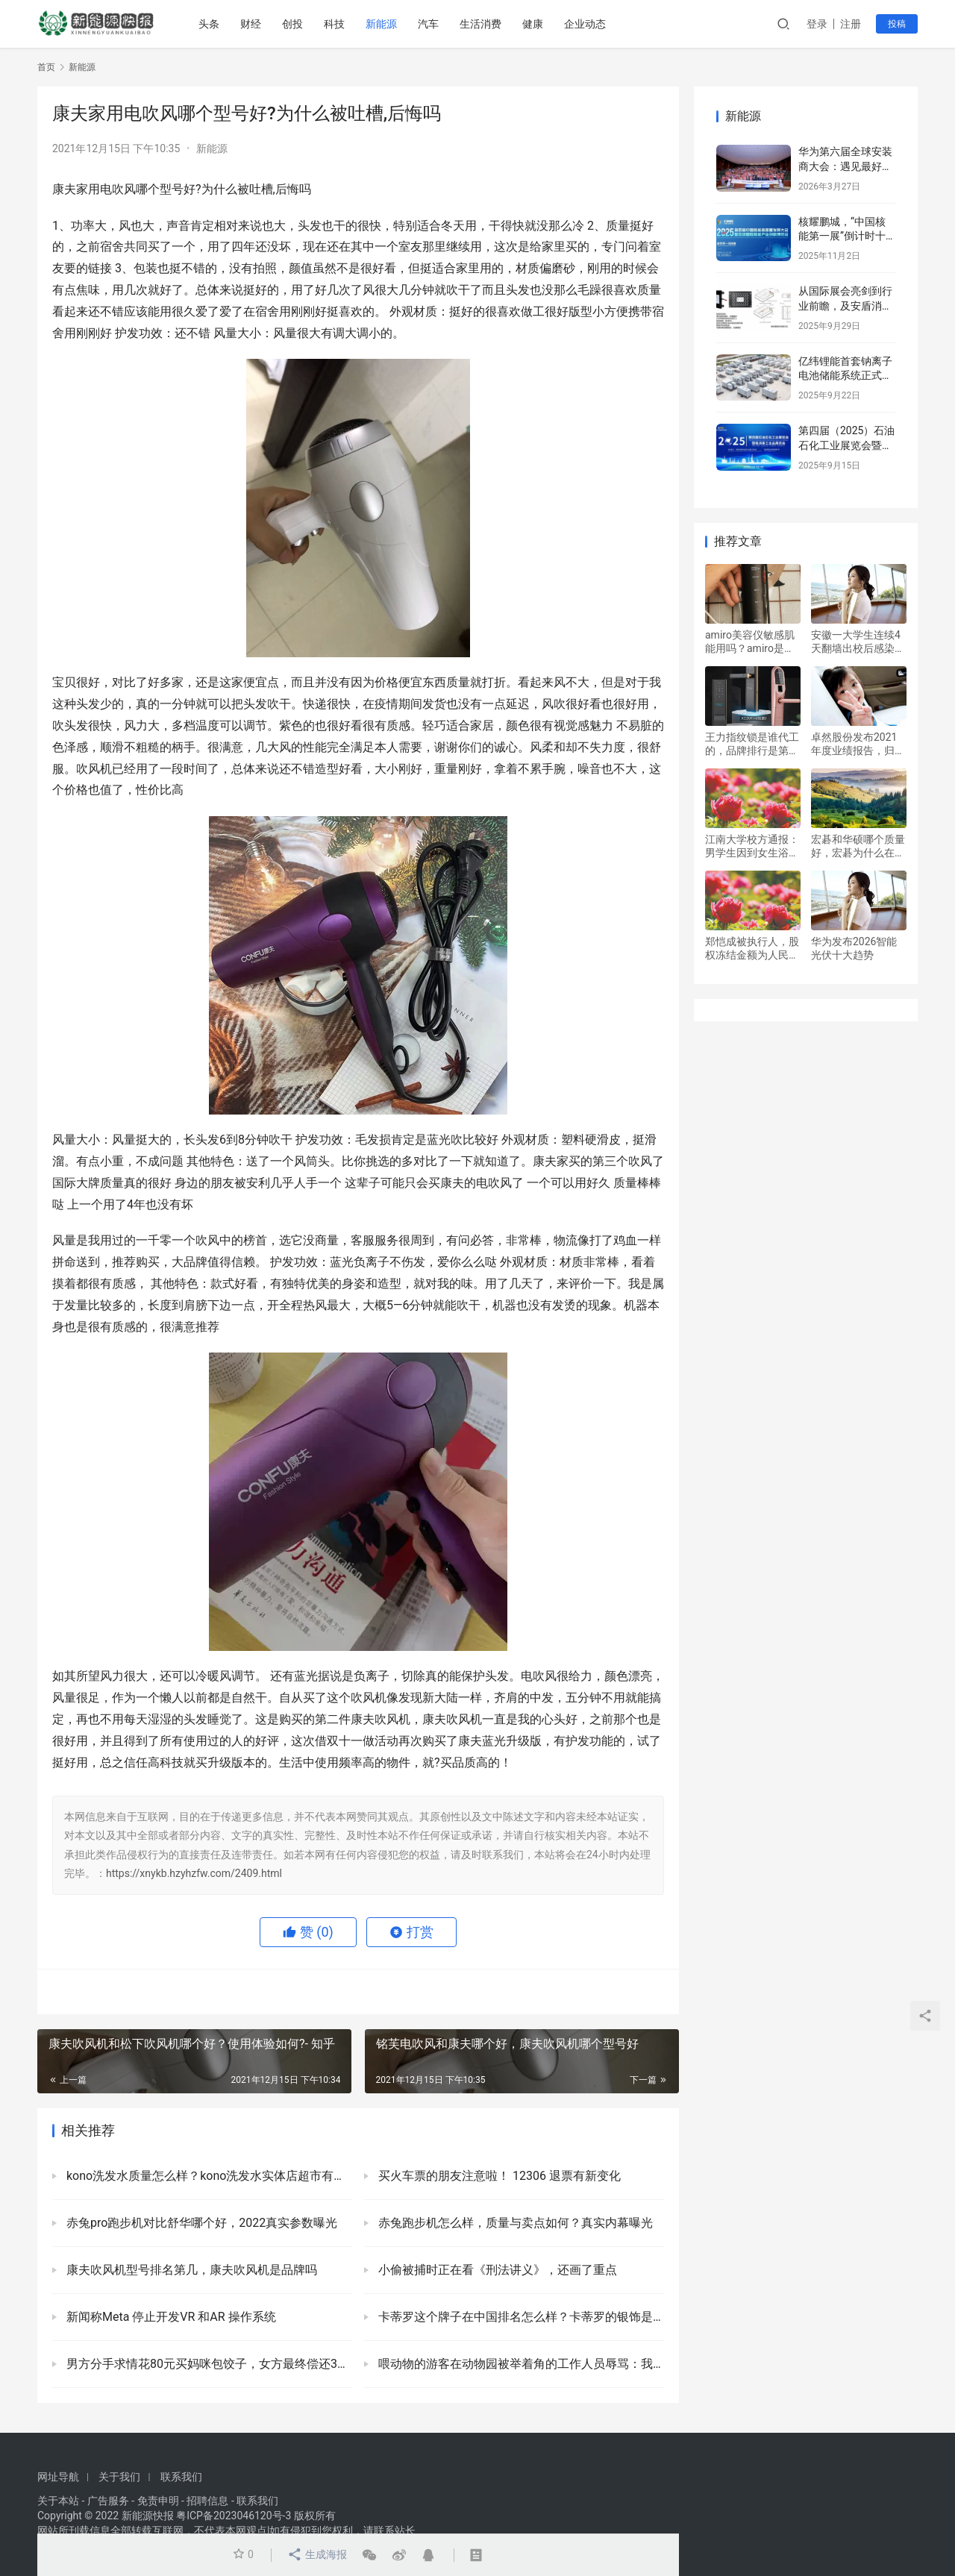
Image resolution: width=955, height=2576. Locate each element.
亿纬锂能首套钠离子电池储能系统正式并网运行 (845, 375)
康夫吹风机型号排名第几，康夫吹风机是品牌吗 (190, 2270)
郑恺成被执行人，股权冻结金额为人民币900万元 (752, 949)
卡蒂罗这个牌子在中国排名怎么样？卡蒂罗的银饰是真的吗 (519, 2317)
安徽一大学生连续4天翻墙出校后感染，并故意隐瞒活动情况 (858, 642)
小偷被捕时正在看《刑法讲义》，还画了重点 (496, 2270)
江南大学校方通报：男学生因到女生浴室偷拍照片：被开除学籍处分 (752, 846)
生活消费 (480, 24)
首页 (46, 67)
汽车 (428, 24)
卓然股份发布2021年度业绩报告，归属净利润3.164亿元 (858, 744)
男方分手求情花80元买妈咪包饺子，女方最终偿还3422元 (207, 2364)
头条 (208, 24)
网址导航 (58, 2477)
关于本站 (58, 2501)
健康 (532, 24)
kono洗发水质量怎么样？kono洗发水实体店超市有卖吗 (207, 2176)
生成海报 (316, 2555)
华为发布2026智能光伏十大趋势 (854, 948)
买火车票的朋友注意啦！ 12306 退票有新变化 (498, 2176)
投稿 (897, 24)
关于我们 (119, 2477)
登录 (817, 24)
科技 (334, 24)
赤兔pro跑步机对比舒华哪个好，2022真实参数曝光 (200, 2223)
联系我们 (181, 2477)
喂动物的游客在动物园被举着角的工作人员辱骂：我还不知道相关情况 (519, 2364)
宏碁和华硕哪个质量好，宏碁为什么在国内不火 (858, 846)
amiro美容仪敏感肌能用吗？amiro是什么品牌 (750, 642)
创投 (292, 24)
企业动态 (585, 24)
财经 (250, 24)
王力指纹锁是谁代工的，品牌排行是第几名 (752, 744)
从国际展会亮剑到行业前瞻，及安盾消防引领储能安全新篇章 (845, 305)
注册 (850, 24)
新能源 (381, 24)
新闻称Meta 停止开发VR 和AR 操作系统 (169, 2317)
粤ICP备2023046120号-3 (233, 2516)
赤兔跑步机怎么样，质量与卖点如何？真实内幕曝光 (514, 2223)
